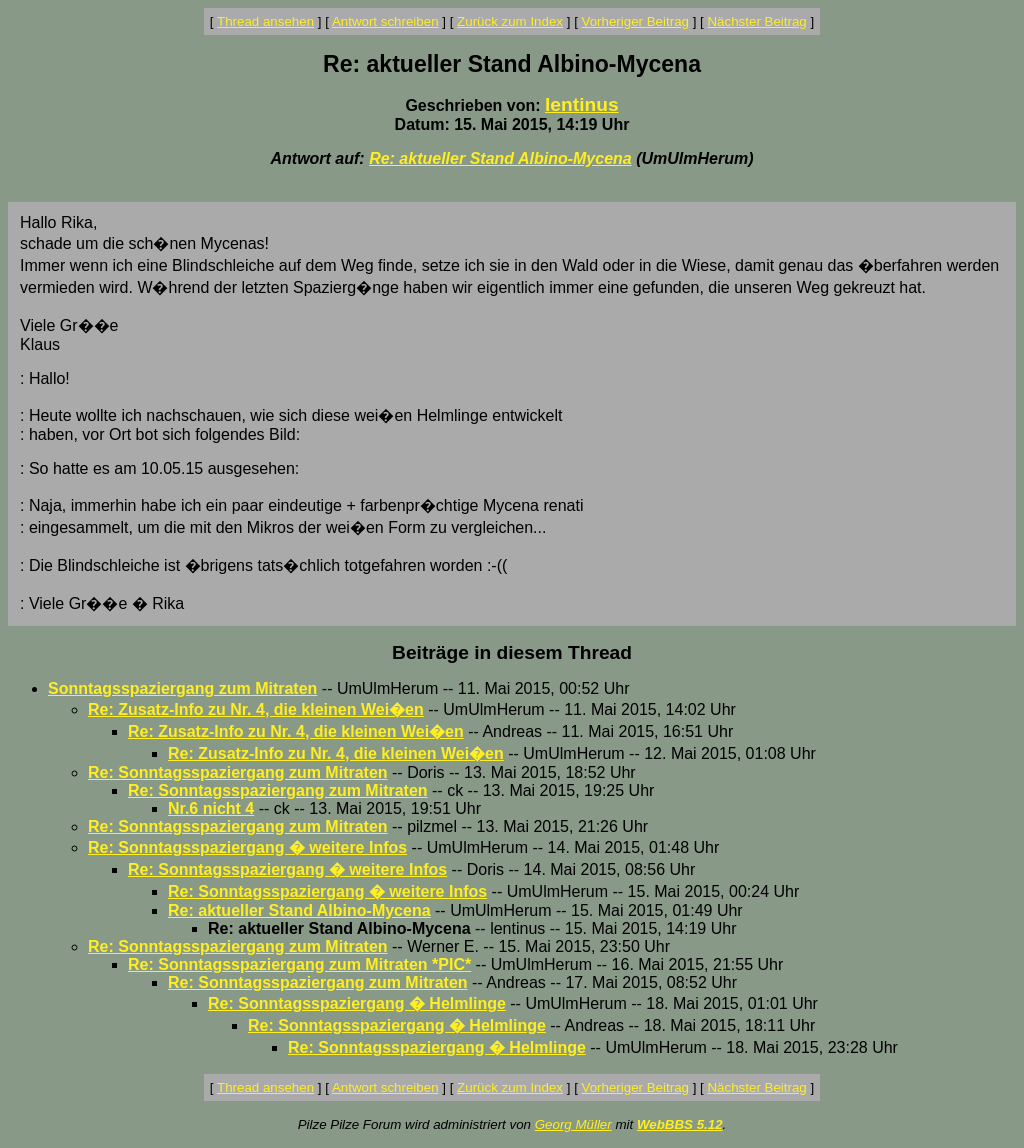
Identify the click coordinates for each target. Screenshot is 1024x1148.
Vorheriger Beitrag (635, 21)
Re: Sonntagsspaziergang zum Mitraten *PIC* (299, 964)
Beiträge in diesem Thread (512, 652)
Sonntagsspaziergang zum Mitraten (182, 688)
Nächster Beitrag (756, 21)
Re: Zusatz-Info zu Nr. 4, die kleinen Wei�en (256, 709)
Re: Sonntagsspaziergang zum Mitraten (238, 772)
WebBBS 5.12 (680, 1124)
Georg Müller (573, 1124)
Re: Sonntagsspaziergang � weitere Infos (247, 847)
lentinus (582, 104)
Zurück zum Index (510, 21)
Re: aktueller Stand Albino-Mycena (500, 158)
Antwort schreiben (385, 21)
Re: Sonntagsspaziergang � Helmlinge (357, 1003)
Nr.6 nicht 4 (211, 808)
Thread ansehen (265, 21)
